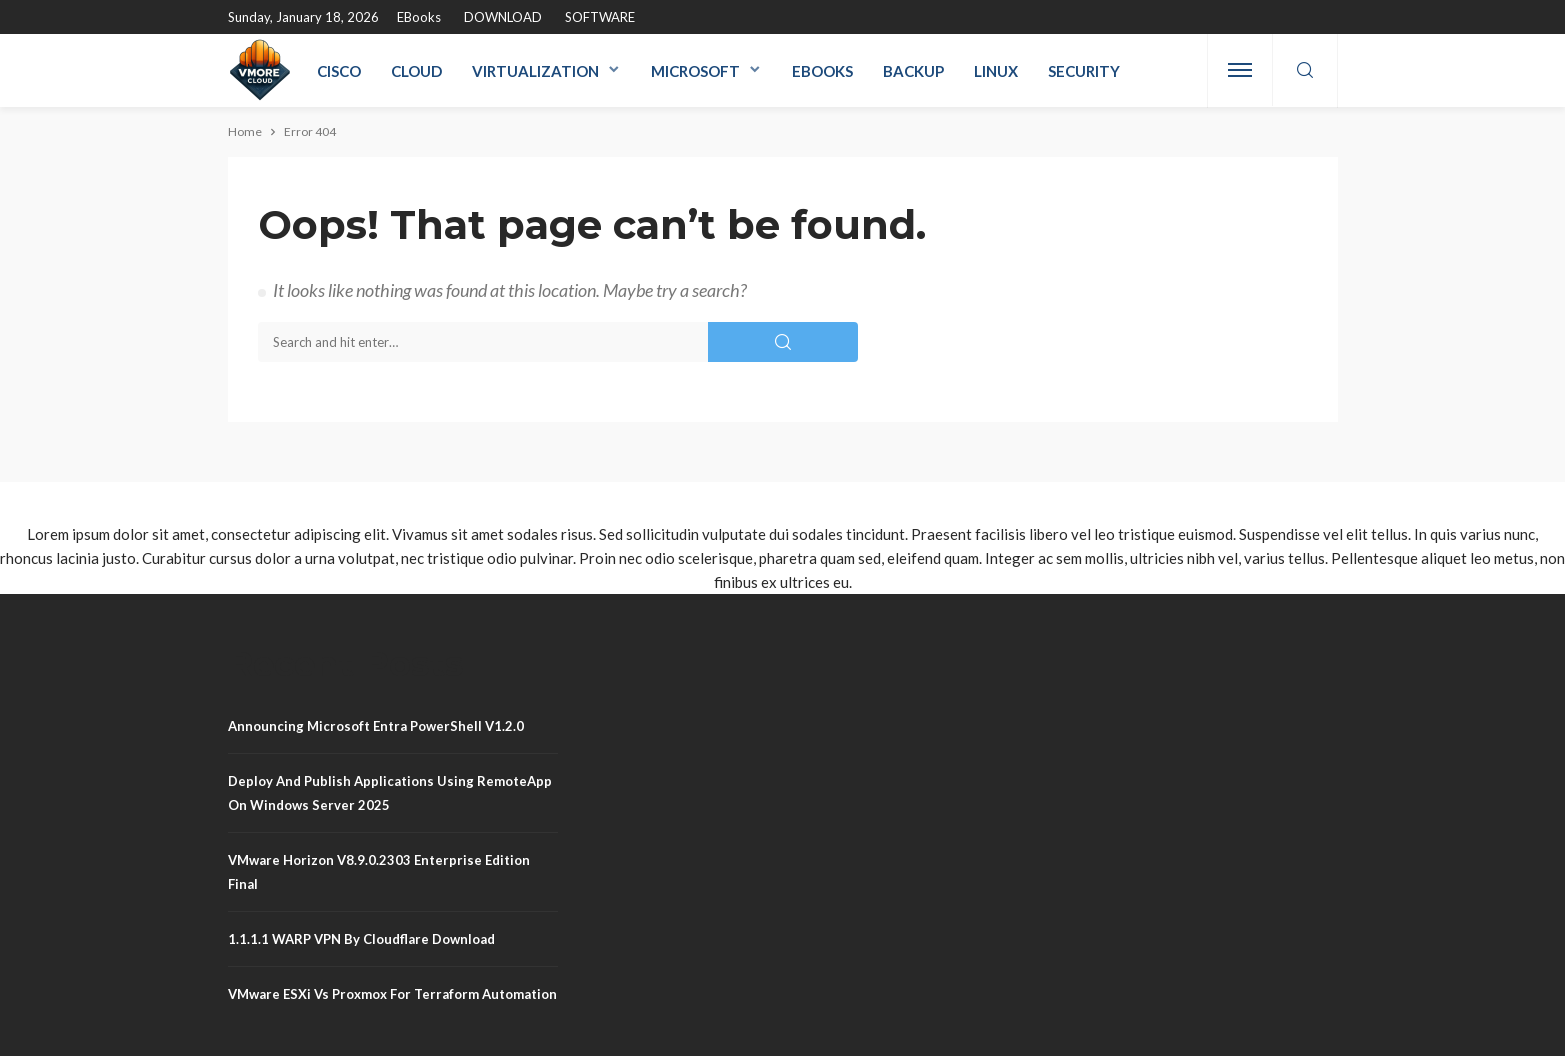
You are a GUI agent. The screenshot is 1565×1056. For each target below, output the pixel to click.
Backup (913, 71)
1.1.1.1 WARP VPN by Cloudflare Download (361, 939)
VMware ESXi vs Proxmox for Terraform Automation (392, 994)
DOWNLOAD (503, 17)
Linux (996, 71)
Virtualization (535, 71)
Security (1084, 71)
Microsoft (695, 71)
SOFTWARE (600, 17)
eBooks (419, 17)
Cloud (416, 71)
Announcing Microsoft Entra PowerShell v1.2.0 (376, 726)
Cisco (339, 71)
